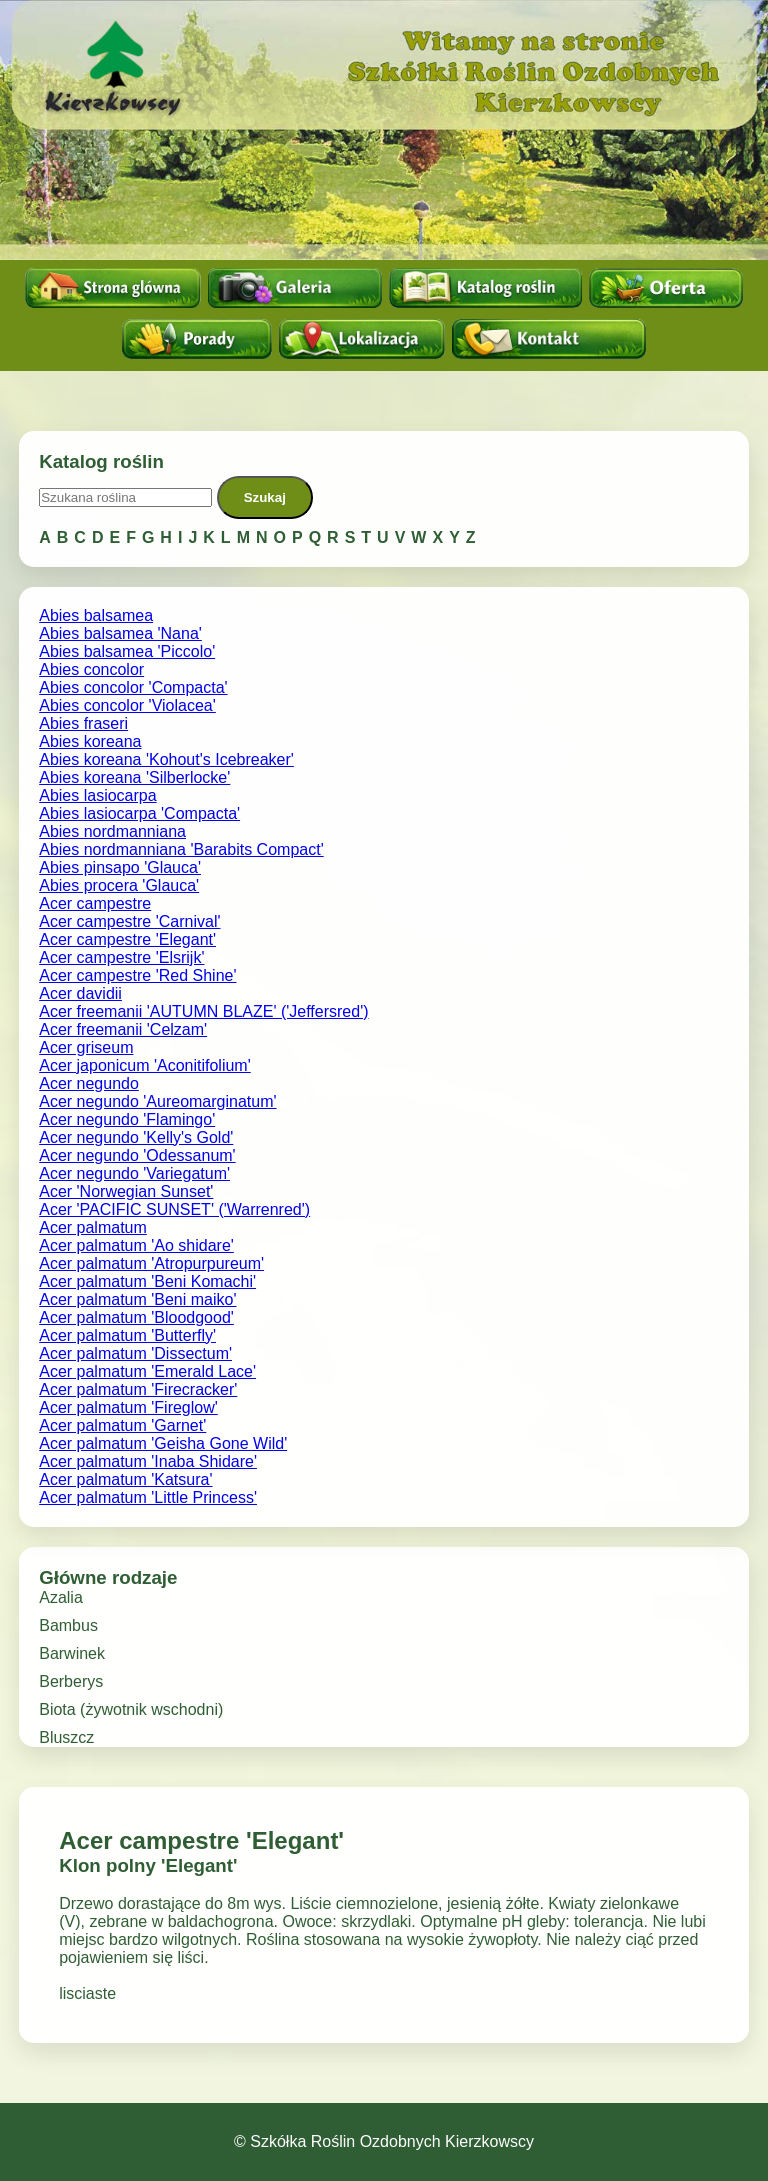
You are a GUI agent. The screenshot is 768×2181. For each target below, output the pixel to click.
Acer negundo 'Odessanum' (137, 1155)
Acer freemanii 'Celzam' (123, 1029)
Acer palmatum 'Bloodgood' (136, 1317)
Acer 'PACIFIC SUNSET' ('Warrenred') (174, 1209)
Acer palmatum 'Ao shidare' (136, 1245)
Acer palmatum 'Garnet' (122, 1425)
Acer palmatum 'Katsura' (125, 1479)
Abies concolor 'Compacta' (133, 687)
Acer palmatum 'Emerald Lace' (147, 1371)
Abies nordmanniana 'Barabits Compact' (181, 849)
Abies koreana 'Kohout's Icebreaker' (166, 759)
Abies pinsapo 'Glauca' (120, 867)
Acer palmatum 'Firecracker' (138, 1389)
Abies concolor (91, 669)
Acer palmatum (93, 1227)
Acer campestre (95, 903)
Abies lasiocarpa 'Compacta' (139, 813)
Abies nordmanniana (112, 831)
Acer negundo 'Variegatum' (134, 1173)
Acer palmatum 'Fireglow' (128, 1407)
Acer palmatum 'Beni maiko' (137, 1299)
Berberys (71, 1681)
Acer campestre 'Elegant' (127, 939)
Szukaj (265, 497)
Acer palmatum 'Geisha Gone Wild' (163, 1443)
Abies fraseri (83, 723)
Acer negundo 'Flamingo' (127, 1119)
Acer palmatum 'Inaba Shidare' (148, 1461)
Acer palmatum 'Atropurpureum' (151, 1263)
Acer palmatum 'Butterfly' (127, 1335)
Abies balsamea (96, 615)
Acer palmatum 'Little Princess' (148, 1497)
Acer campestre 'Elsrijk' (121, 957)
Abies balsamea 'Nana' (120, 633)
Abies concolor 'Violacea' (127, 705)
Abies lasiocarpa (97, 795)
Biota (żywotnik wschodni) (131, 1709)
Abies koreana (90, 741)
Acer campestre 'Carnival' (129, 921)
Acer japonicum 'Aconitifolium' (145, 1065)
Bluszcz (66, 1737)
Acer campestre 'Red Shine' (137, 975)
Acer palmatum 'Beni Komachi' (147, 1281)
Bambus (68, 1625)
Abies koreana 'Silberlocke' (134, 777)
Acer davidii (80, 993)
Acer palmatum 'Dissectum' (135, 1353)
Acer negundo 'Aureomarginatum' (157, 1101)
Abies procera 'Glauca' (119, 885)
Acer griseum (86, 1047)
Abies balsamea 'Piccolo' (127, 651)
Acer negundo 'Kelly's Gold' (136, 1137)
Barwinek (72, 1653)
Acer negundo (89, 1083)
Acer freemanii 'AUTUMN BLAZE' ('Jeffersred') (203, 1011)
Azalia (61, 1597)
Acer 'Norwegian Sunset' (126, 1191)
